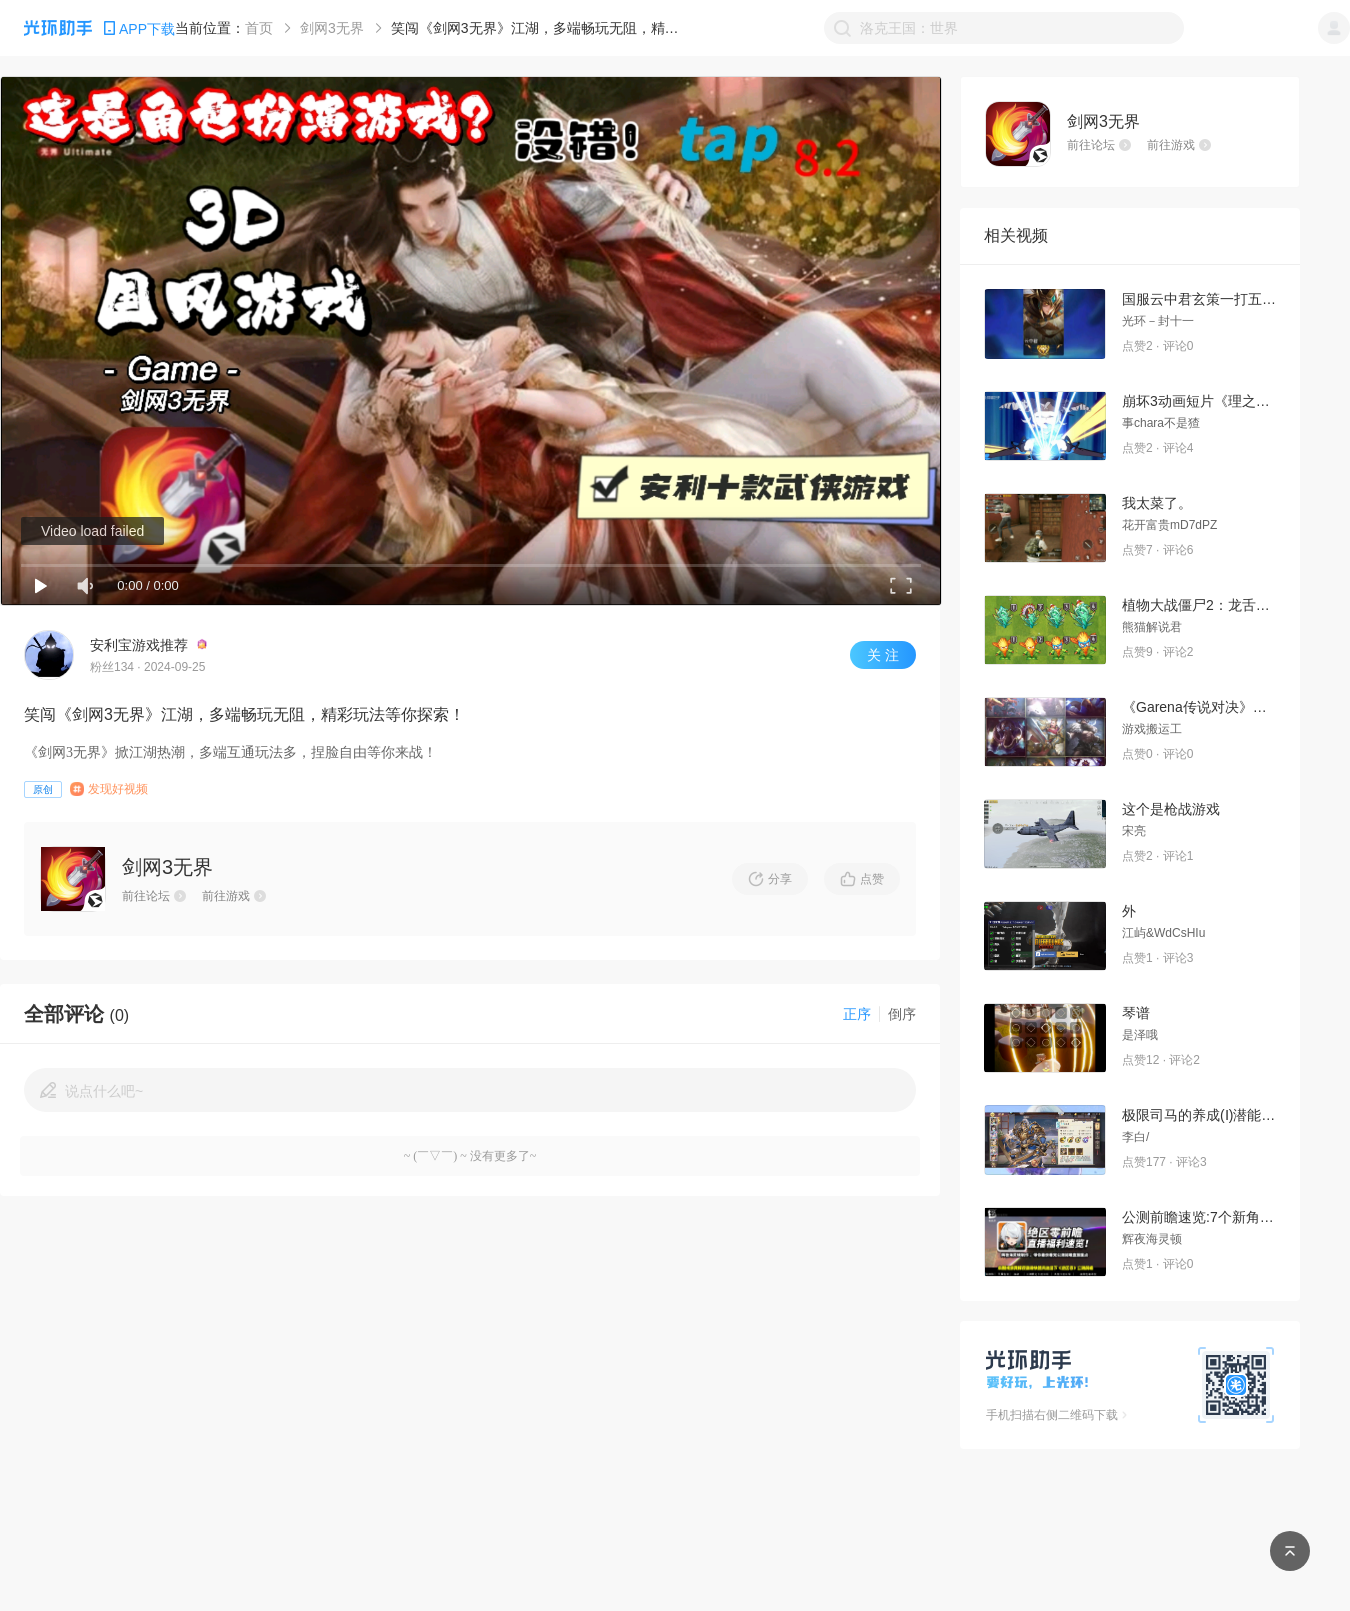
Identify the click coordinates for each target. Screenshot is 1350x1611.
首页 (259, 28)
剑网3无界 (332, 28)
